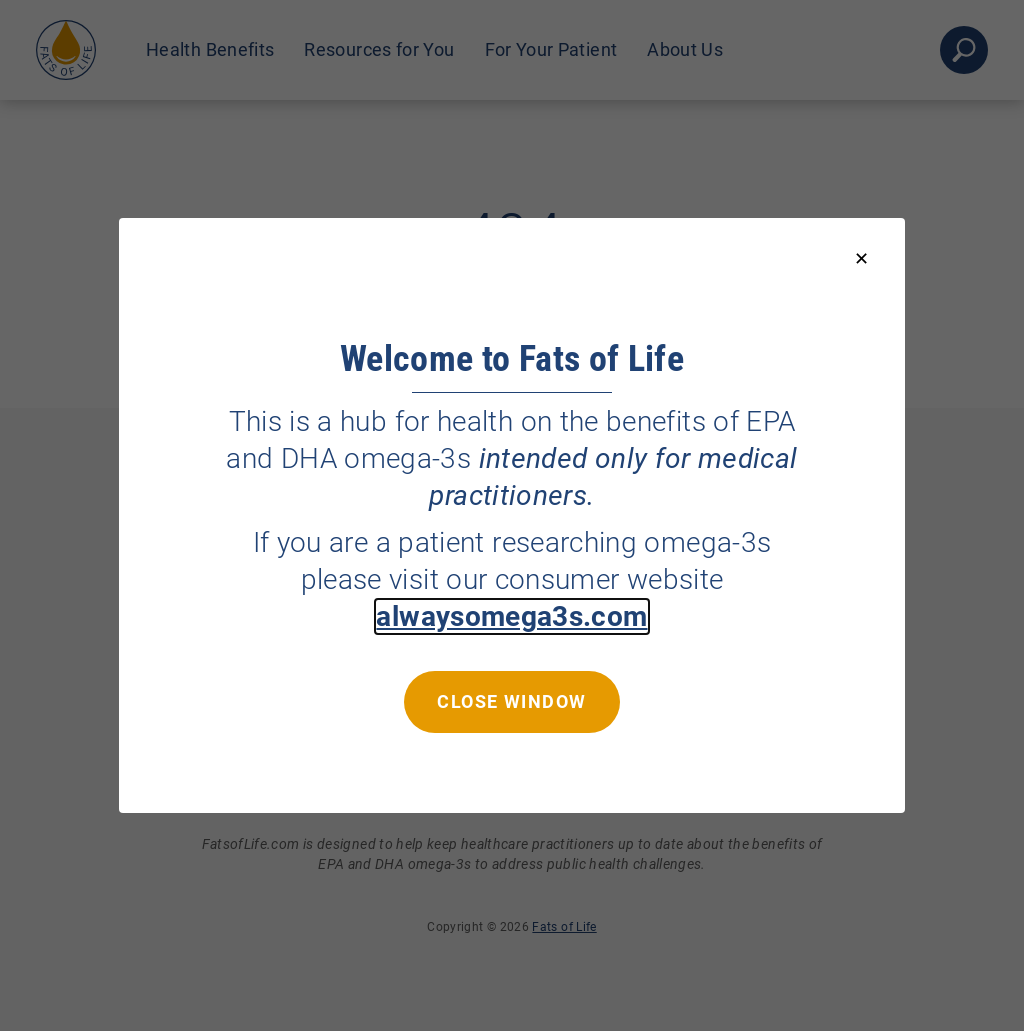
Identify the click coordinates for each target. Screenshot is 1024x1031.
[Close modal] (861, 259)
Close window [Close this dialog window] (511, 701)
